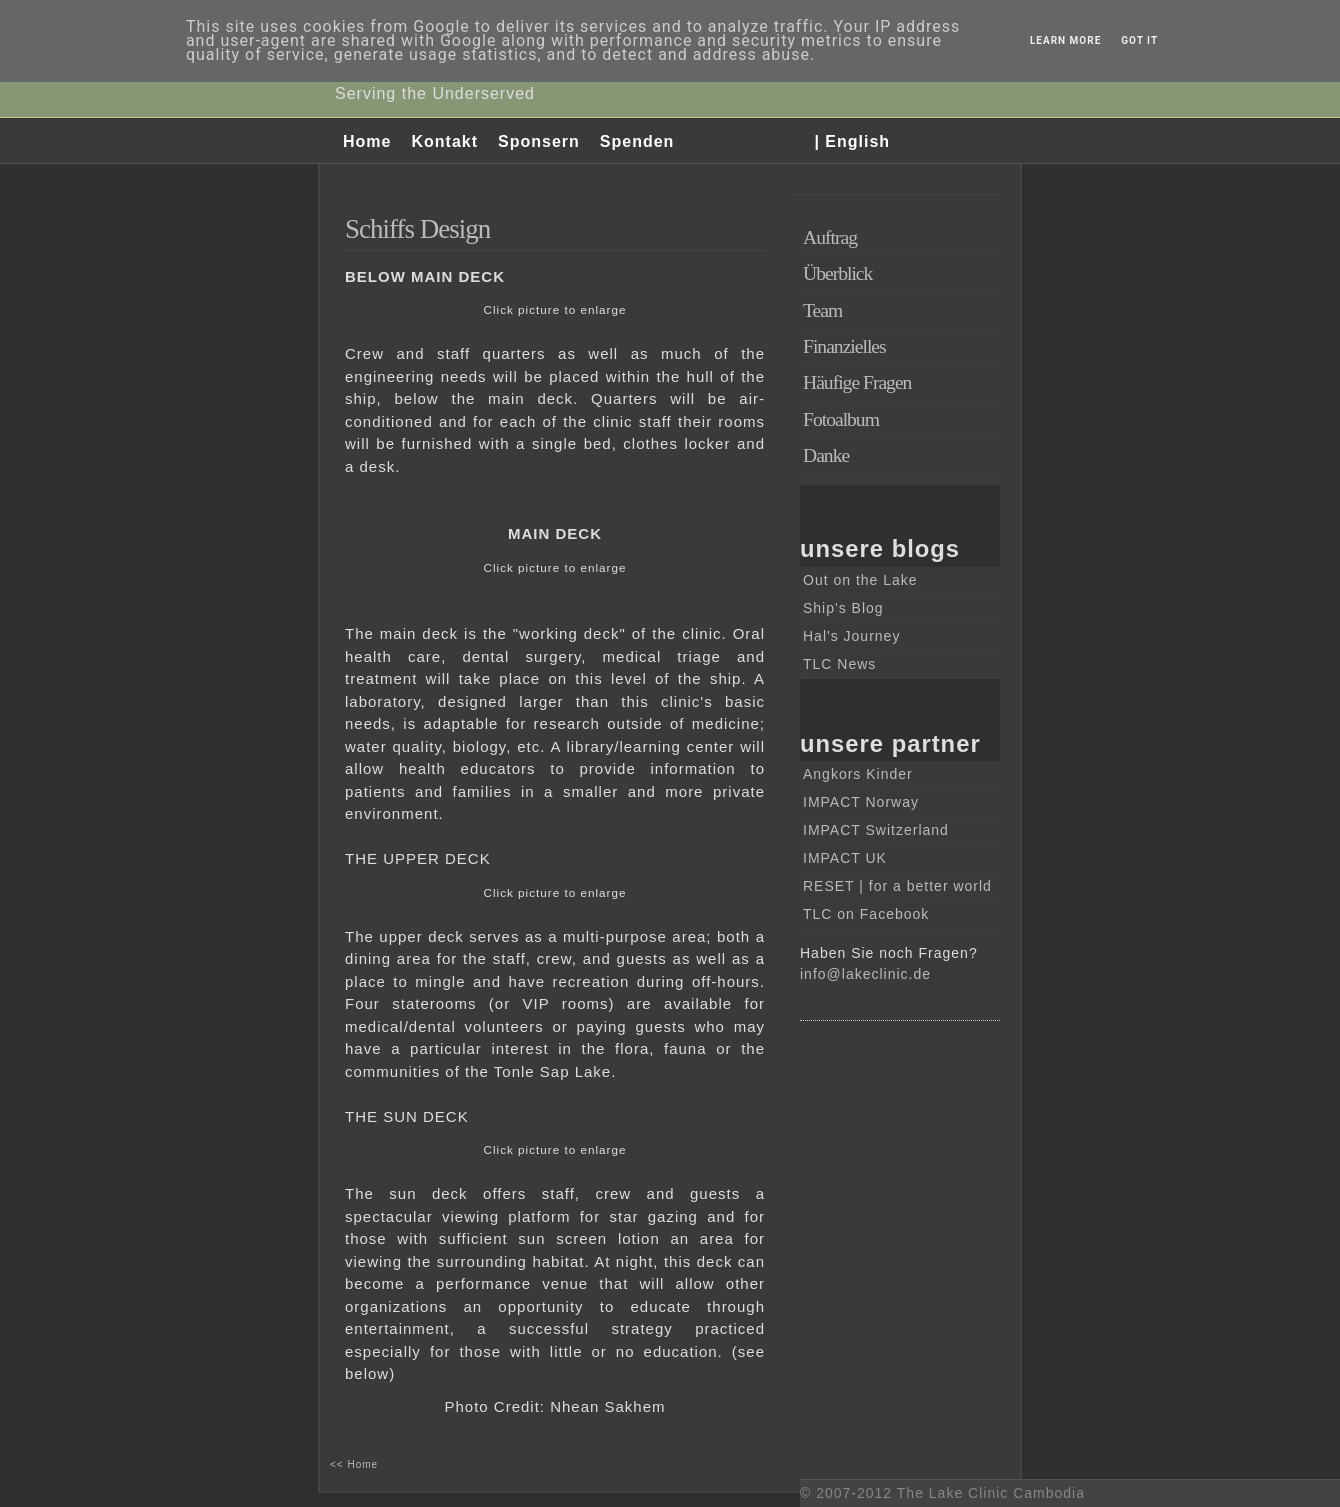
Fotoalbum (841, 419)
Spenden (637, 141)
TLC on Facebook (866, 914)
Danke (826, 455)
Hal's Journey (851, 636)
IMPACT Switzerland (876, 830)
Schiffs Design (417, 229)
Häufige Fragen (857, 382)
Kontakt (444, 141)
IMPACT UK (845, 858)
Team (822, 310)
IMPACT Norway (861, 802)
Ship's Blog (843, 608)
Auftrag (830, 237)
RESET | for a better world (897, 886)
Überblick (837, 273)
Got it (1139, 40)
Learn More (1065, 40)
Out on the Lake (860, 580)
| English (852, 141)
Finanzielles (844, 346)
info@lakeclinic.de (865, 974)
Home (367, 141)
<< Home (354, 1464)
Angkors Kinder (858, 774)
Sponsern (539, 141)
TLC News (839, 664)
